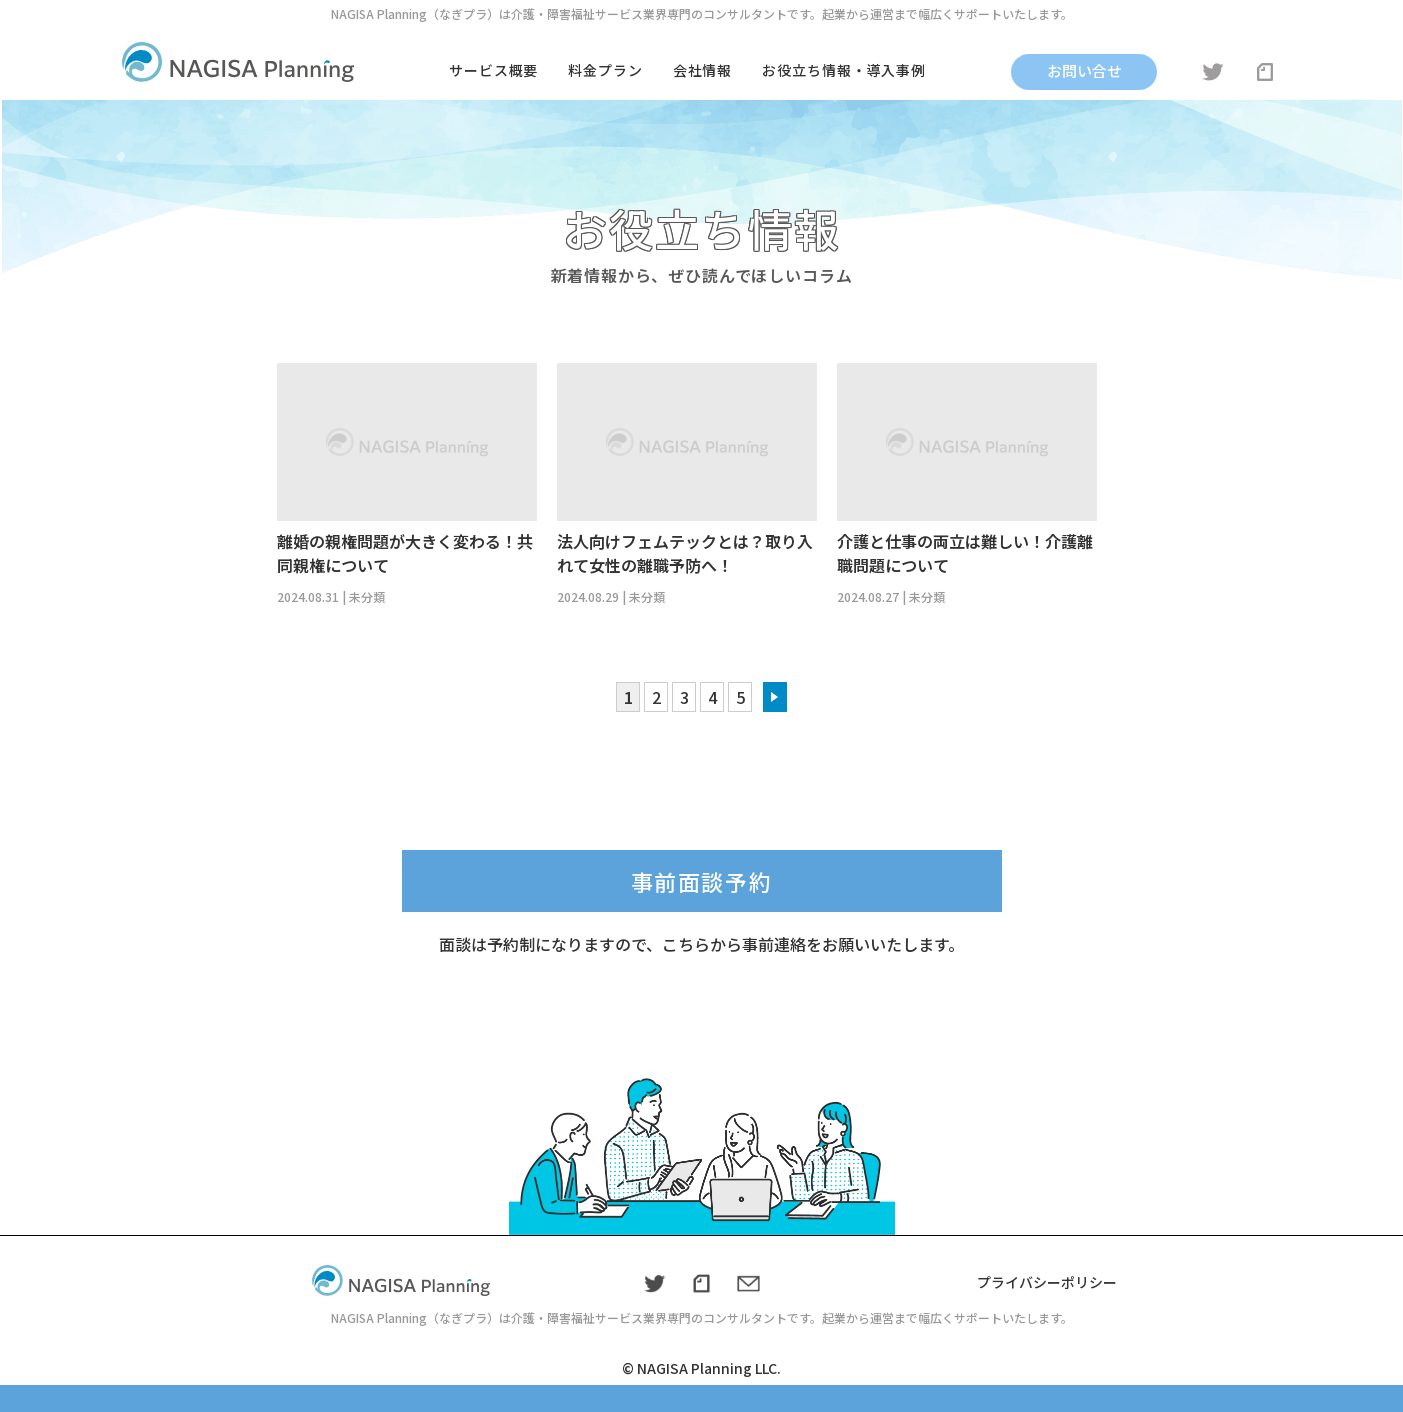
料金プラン (605, 70)
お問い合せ (1084, 70)
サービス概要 (493, 70)
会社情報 (703, 70)
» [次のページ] (775, 697)
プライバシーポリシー (1047, 1282)
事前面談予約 (702, 881)
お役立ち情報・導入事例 (844, 70)
